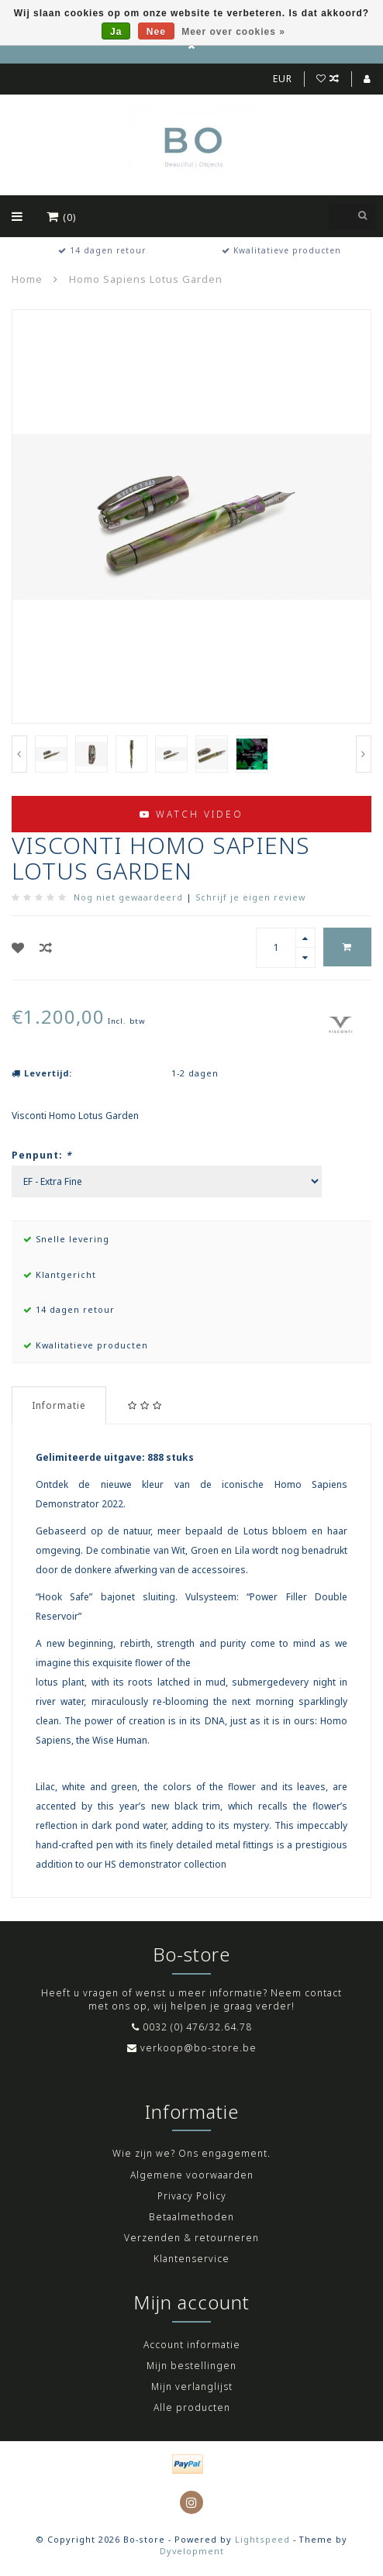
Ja (116, 31)
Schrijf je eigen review (250, 897)
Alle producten (192, 2407)
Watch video (191, 814)
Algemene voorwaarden (192, 2175)
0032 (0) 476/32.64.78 (197, 2027)
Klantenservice (191, 2258)
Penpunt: (42, 1155)
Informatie (59, 1405)
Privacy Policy (191, 2195)
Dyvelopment (192, 2551)
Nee (156, 31)
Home (27, 279)
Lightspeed (262, 2539)
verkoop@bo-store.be (198, 2047)
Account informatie (191, 2344)
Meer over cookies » (233, 31)
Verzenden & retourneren (191, 2237)
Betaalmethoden (191, 2216)
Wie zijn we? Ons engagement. (191, 2153)
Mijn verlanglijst (192, 2386)
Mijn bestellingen (191, 2365)
